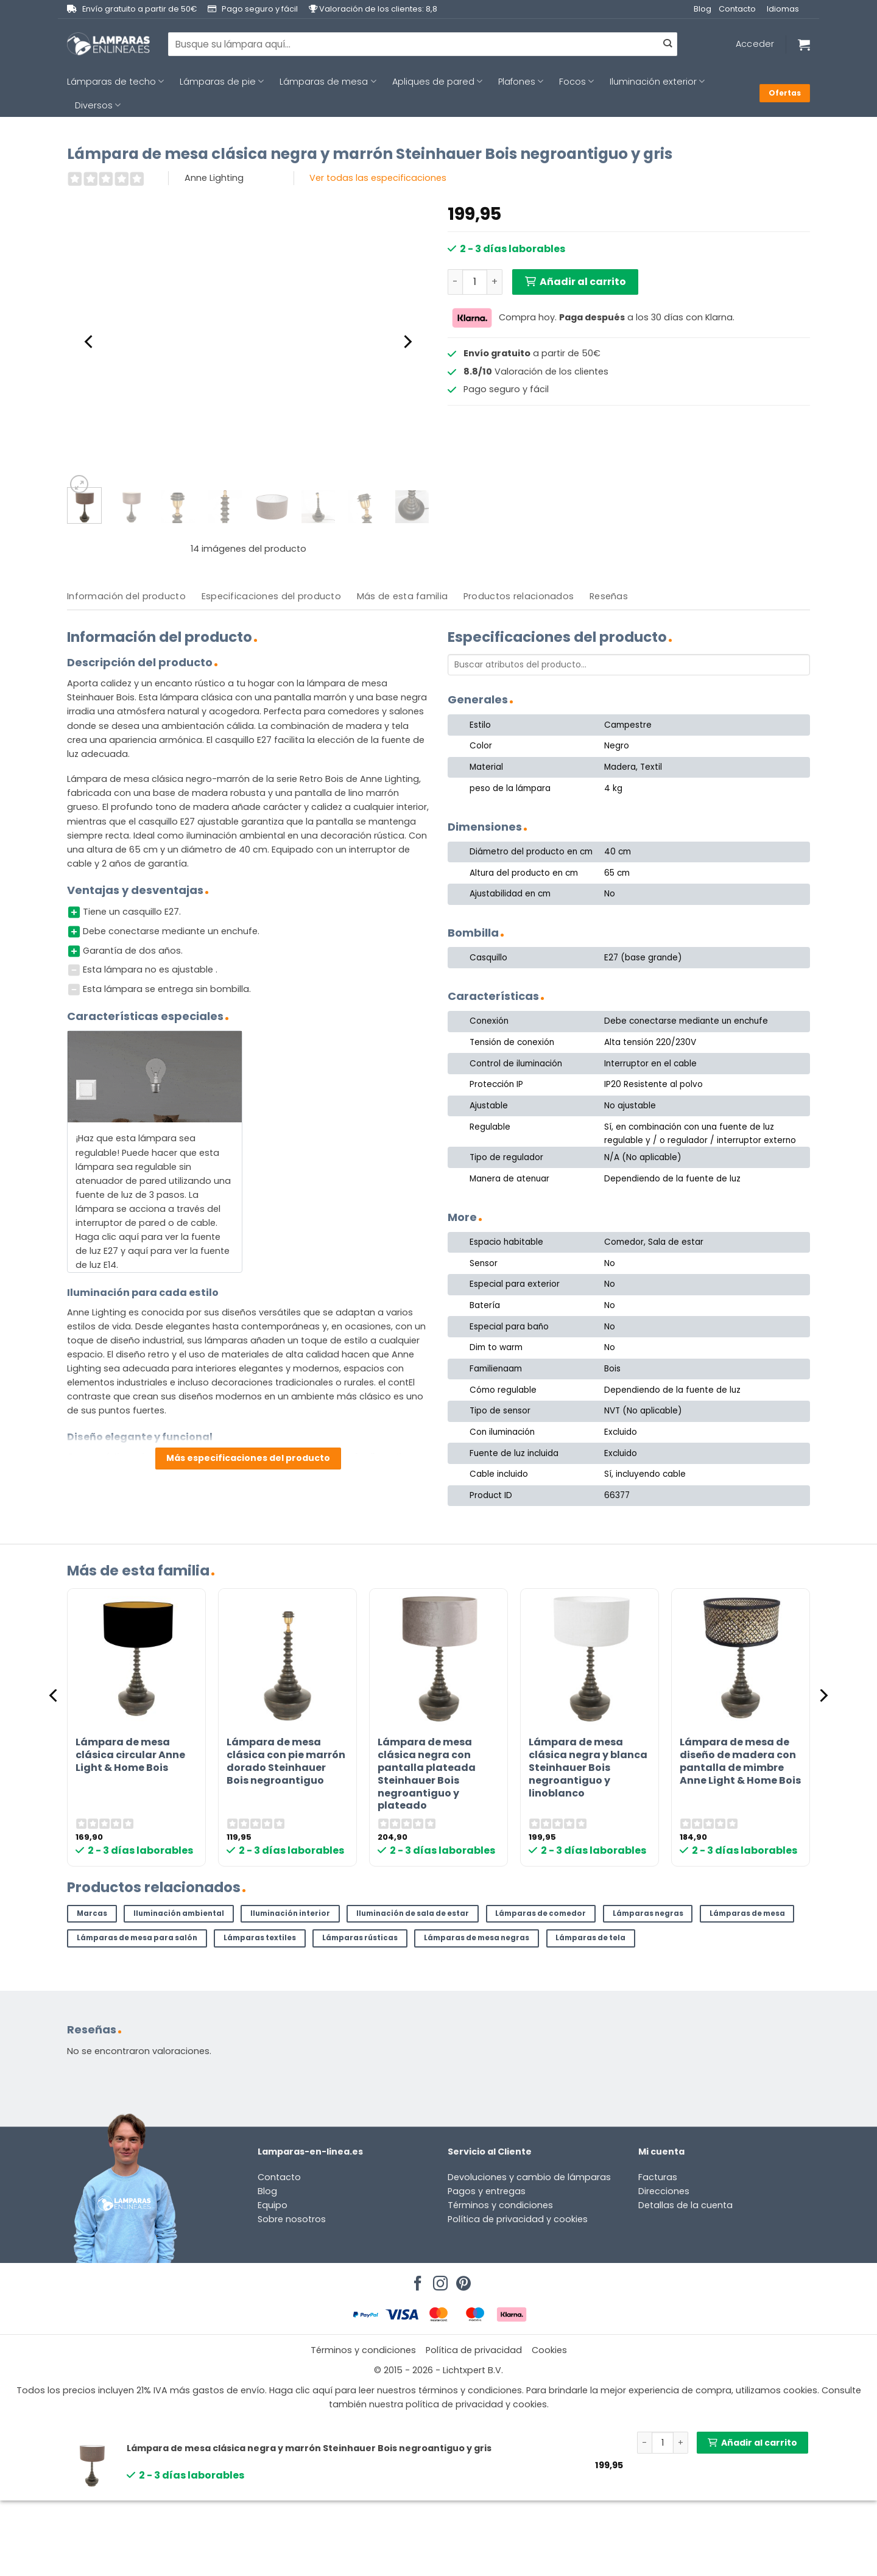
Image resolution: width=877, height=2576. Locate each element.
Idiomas (783, 9)
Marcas (92, 1913)
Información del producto (126, 596)
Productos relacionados (518, 596)
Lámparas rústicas (360, 1938)
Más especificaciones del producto (248, 1458)
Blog (702, 9)
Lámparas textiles (260, 1938)
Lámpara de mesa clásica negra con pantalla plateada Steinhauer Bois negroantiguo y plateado (427, 1774)
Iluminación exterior (657, 82)
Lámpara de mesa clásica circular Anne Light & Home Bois (130, 1755)
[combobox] (422, 43)
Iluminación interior (290, 1913)
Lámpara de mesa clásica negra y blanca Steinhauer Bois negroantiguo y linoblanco (588, 1768)
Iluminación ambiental (178, 1913)
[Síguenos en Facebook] (416, 2280)
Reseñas (609, 596)
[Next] (407, 341)
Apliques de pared (437, 82)
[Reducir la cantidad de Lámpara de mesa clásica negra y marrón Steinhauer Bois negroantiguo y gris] (455, 282)
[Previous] (89, 341)
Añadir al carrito (583, 282)
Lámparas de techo (115, 82)
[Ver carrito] (804, 44)
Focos (576, 82)
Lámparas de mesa (328, 82)
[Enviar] (667, 44)
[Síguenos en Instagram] (438, 2280)
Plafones (520, 82)
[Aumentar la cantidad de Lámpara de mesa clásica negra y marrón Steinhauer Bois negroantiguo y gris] (494, 282)
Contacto (737, 9)
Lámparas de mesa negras (476, 1938)
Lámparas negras (648, 1913)
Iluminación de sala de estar (412, 1913)
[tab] (126, 596)
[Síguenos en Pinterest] (462, 2280)
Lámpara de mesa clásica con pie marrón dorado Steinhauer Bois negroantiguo (286, 1761)
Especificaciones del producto (271, 596)
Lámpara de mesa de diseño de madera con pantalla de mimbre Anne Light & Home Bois (740, 1761)
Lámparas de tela (590, 1938)
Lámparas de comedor (540, 1913)
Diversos (98, 105)
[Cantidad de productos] (474, 282)
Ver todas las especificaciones (377, 178)
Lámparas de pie (222, 82)
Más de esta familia (402, 596)
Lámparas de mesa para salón (137, 1938)
